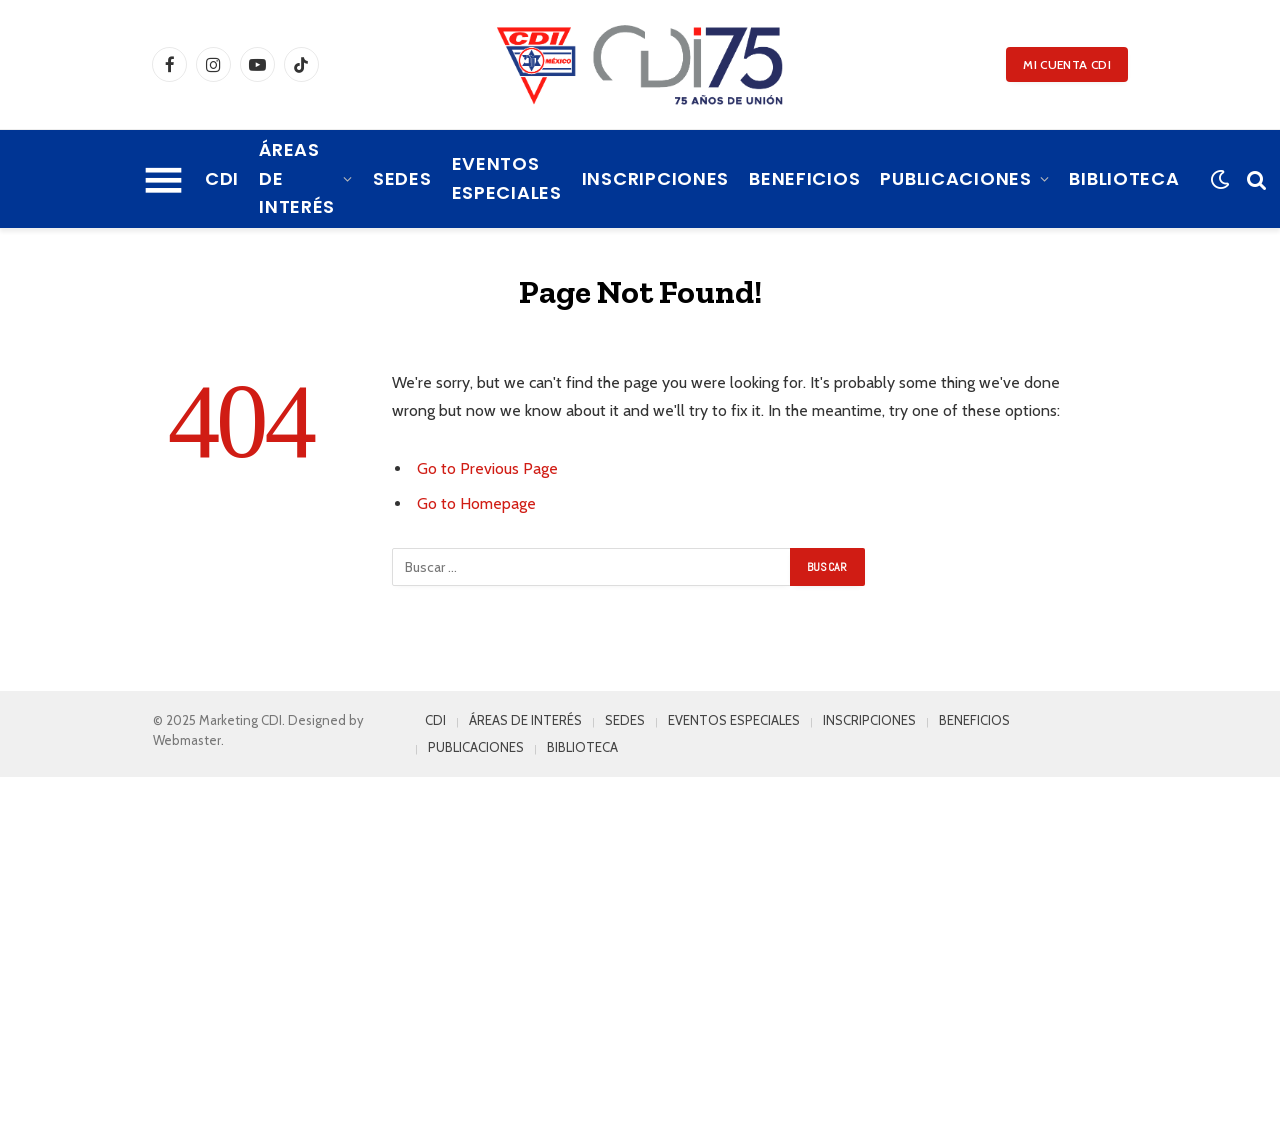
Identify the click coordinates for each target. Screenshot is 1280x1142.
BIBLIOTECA (1124, 178)
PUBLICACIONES (955, 178)
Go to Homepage (476, 503)
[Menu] (164, 179)
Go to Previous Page (487, 468)
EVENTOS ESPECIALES (507, 178)
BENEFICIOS (804, 178)
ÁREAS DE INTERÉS (297, 178)
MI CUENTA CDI (1067, 64)
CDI (222, 178)
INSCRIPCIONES (655, 178)
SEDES (402, 178)
